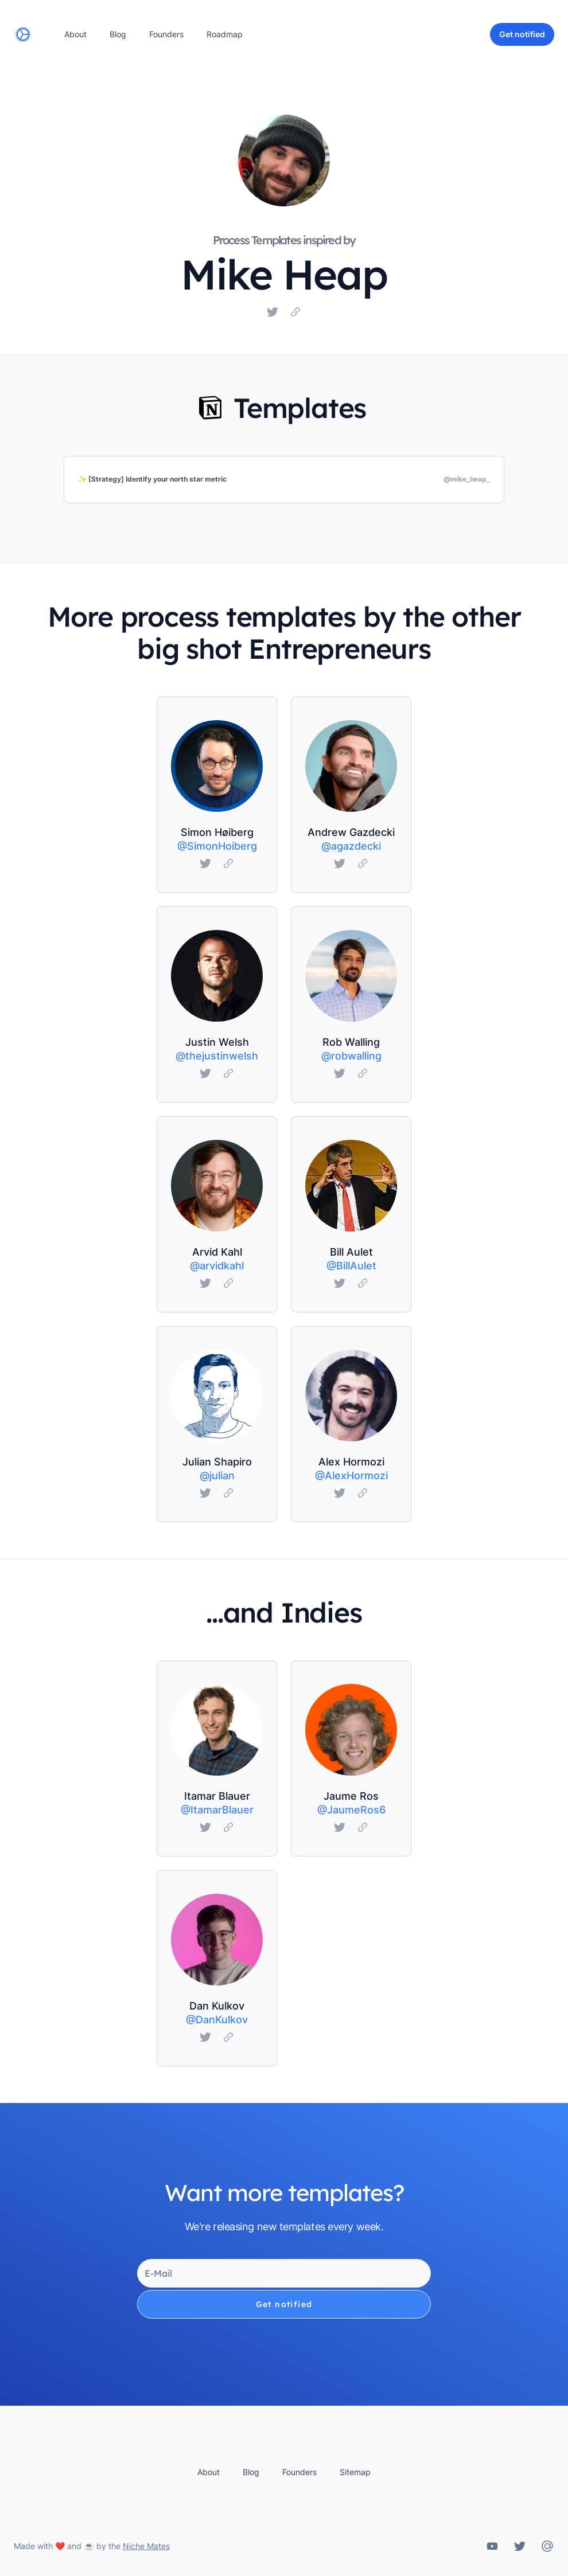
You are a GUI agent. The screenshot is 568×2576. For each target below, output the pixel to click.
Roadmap (225, 34)
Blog (118, 34)
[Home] (23, 34)
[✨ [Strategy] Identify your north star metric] (284, 480)
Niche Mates (146, 2546)
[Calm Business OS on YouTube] (492, 2546)
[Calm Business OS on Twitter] (520, 2546)
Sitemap (355, 2472)
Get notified (284, 2304)
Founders (166, 34)
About (75, 34)
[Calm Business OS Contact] (547, 2546)
